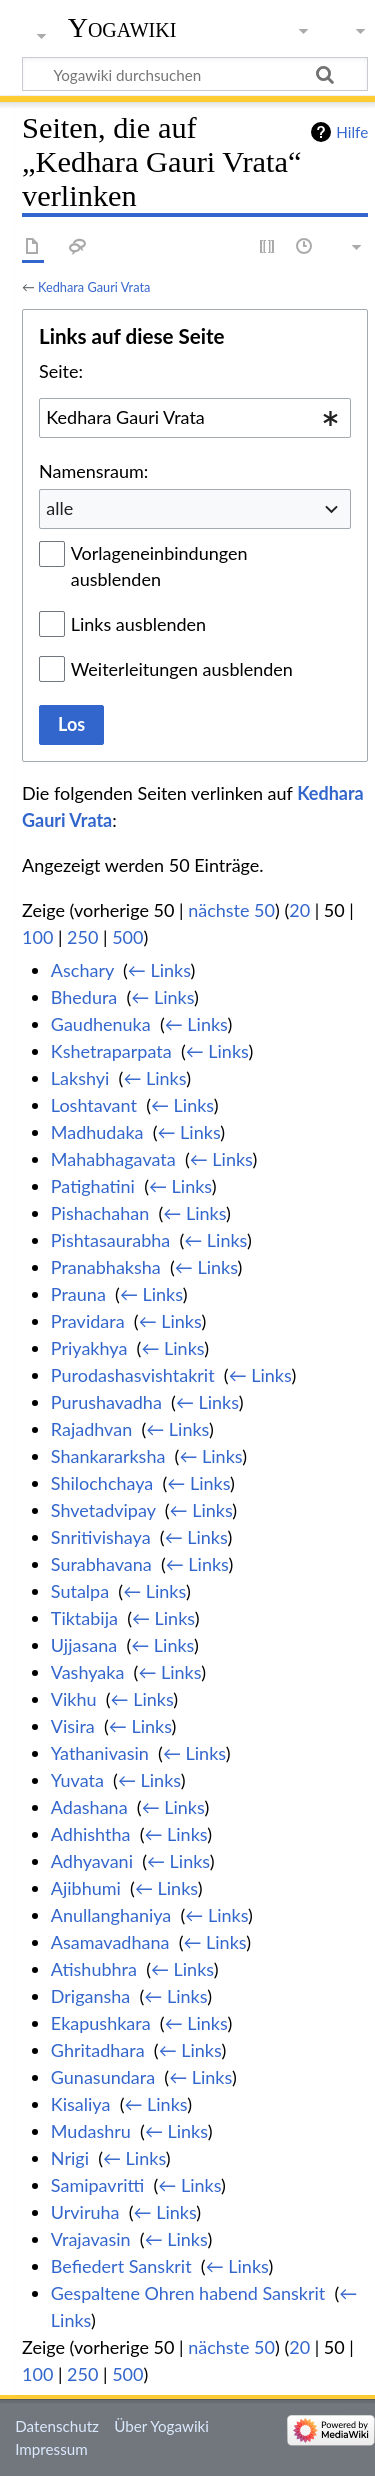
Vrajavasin (91, 2239)
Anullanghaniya (111, 1915)
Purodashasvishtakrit (133, 1375)
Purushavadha (106, 1402)
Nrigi (70, 2158)
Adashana (89, 1807)
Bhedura (84, 997)
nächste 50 (231, 910)
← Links (159, 970)
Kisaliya (81, 2104)
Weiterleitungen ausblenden (182, 669)
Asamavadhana (110, 1942)
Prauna (78, 1294)
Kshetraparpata (111, 1051)
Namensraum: (93, 471)
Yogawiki (122, 27)
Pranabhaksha (106, 1267)
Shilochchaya (102, 1483)
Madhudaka (97, 1132)
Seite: (61, 371)
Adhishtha (91, 1834)
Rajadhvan (91, 1429)
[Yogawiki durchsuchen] (195, 74)
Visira (73, 1726)
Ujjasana (84, 1645)
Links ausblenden (138, 624)
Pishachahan (100, 1213)
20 (299, 910)
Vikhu (74, 1699)
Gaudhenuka (101, 1024)
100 (37, 937)
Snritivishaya (101, 1537)
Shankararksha (108, 1456)
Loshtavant (94, 1105)
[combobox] (195, 418)
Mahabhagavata (113, 1159)
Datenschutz (57, 2426)
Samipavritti (97, 2185)
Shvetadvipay (103, 1510)
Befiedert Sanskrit (121, 2266)
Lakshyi (80, 1078)
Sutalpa (80, 1591)
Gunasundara (103, 2077)
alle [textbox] (59, 508)
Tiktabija (84, 1618)
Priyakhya (89, 1348)
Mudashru (91, 2131)
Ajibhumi (86, 1888)
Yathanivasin (100, 1753)
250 (82, 937)
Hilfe (352, 132)
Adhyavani (92, 1861)
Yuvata (77, 1780)
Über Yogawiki (161, 2426)
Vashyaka (88, 1672)
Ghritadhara (98, 2050)
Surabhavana (101, 1564)
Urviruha (85, 2212)
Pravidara (88, 1321)
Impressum (51, 2449)
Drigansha (91, 1996)
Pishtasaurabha (110, 1240)
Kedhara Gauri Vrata (94, 287)
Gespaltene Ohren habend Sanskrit (188, 2293)
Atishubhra (94, 1969)
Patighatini (93, 1186)
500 (127, 937)
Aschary (82, 970)
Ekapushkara (101, 2023)
